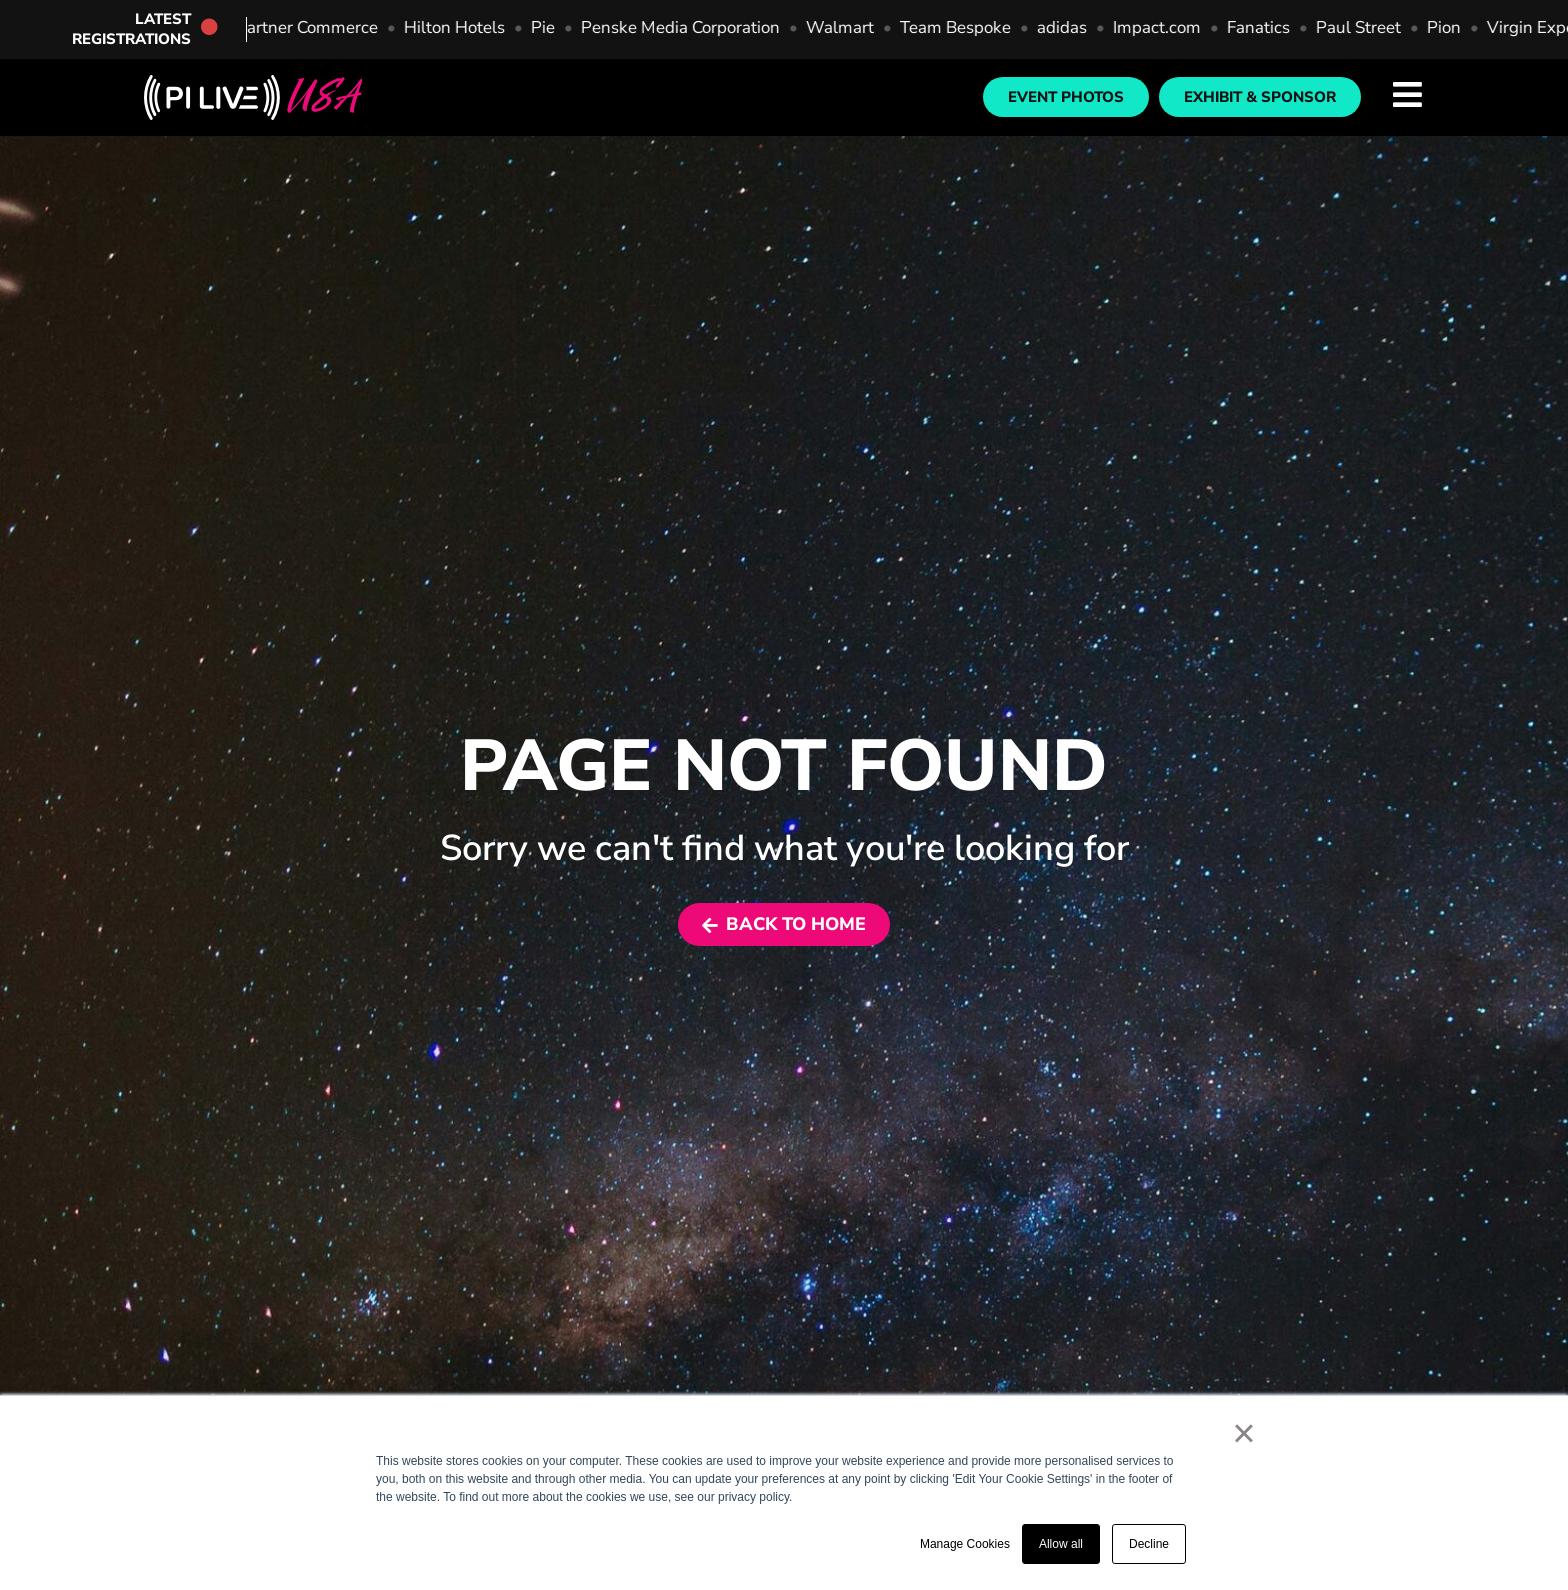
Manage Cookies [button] (965, 1544)
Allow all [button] (1061, 1544)
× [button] (1243, 1433)
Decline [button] (1149, 1544)
